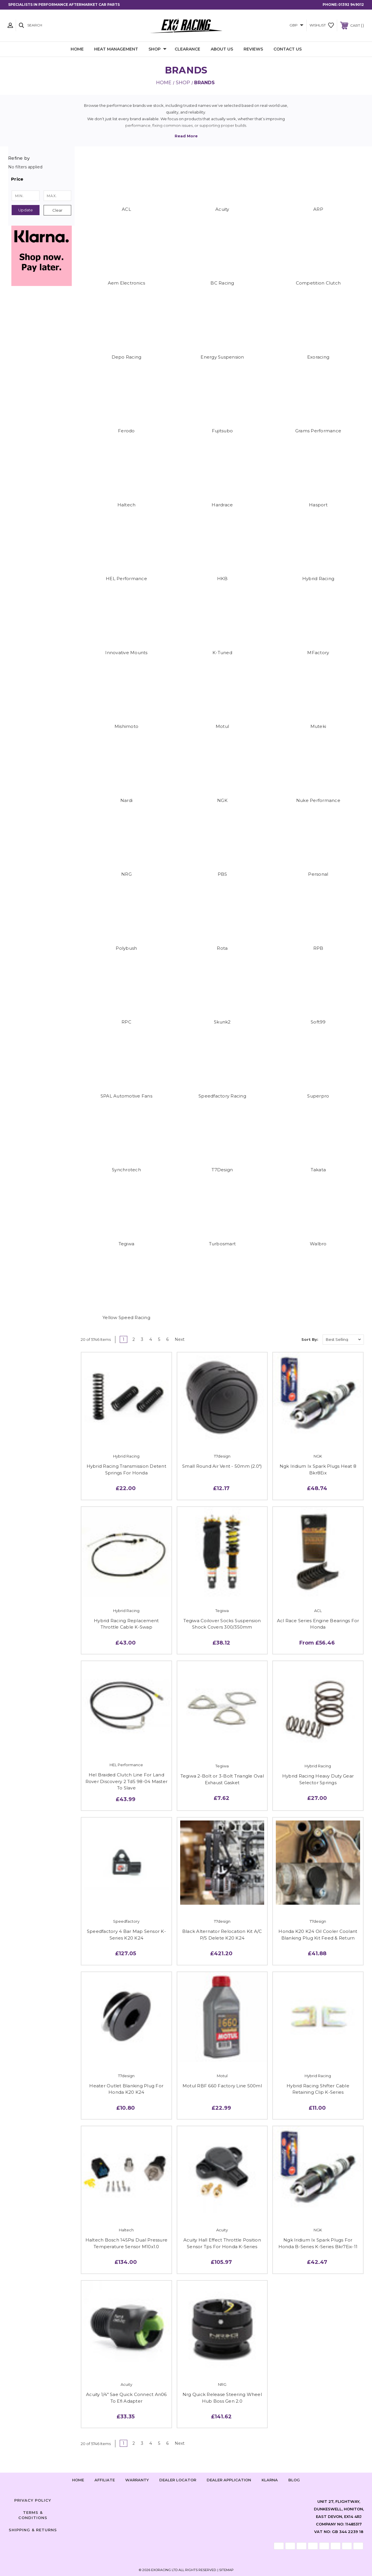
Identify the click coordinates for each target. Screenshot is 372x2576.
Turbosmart (222, 1243)
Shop (158, 49)
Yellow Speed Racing (126, 1317)
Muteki (318, 726)
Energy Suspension (222, 357)
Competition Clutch (318, 283)
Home (77, 49)
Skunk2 (222, 1022)
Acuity (222, 209)
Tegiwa (127, 1243)
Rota (222, 948)
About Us (222, 49)
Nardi (126, 800)
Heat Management (116, 49)
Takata (318, 1169)
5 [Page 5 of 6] (159, 1339)
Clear (57, 210)
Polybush (126, 948)
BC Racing (222, 283)
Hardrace (222, 505)
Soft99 (318, 1022)
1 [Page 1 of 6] (123, 1339)
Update (25, 210)
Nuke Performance (318, 800)
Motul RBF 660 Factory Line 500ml (222, 2085)
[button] (41, 179)
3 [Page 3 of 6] (142, 1339)
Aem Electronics (126, 283)
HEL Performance (126, 578)
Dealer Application (229, 2480)
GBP (296, 25)
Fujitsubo (222, 430)
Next (182, 1339)
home (78, 2480)
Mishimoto (126, 726)
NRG (126, 874)
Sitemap (226, 2570)
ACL (126, 209)
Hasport (318, 505)
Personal (318, 874)
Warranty (137, 2480)
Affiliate (104, 2480)
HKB (222, 578)
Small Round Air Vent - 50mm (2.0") (222, 1466)
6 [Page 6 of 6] (167, 1339)
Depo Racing (127, 357)
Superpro (318, 1096)
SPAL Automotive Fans (126, 1096)
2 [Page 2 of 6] (134, 1339)
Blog (294, 2480)
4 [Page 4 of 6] (150, 1339)
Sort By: (309, 1339)
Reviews (253, 49)
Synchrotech (126, 1169)
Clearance (187, 49)
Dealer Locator (177, 2480)
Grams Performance (318, 430)
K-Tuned (222, 652)
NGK (222, 800)
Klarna (270, 2480)
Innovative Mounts (126, 652)
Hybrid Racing (318, 578)
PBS (222, 874)
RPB (318, 948)
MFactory (318, 652)
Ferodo (126, 430)
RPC (126, 1022)
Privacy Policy (32, 2500)
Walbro (318, 1243)
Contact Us (287, 49)
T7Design (222, 1169)
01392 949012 (351, 4)
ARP (318, 209)
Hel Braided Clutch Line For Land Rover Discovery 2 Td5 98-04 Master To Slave (126, 1781)
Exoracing (318, 357)
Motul (222, 726)
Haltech (126, 505)
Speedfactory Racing (222, 1096)
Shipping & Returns (33, 2530)
